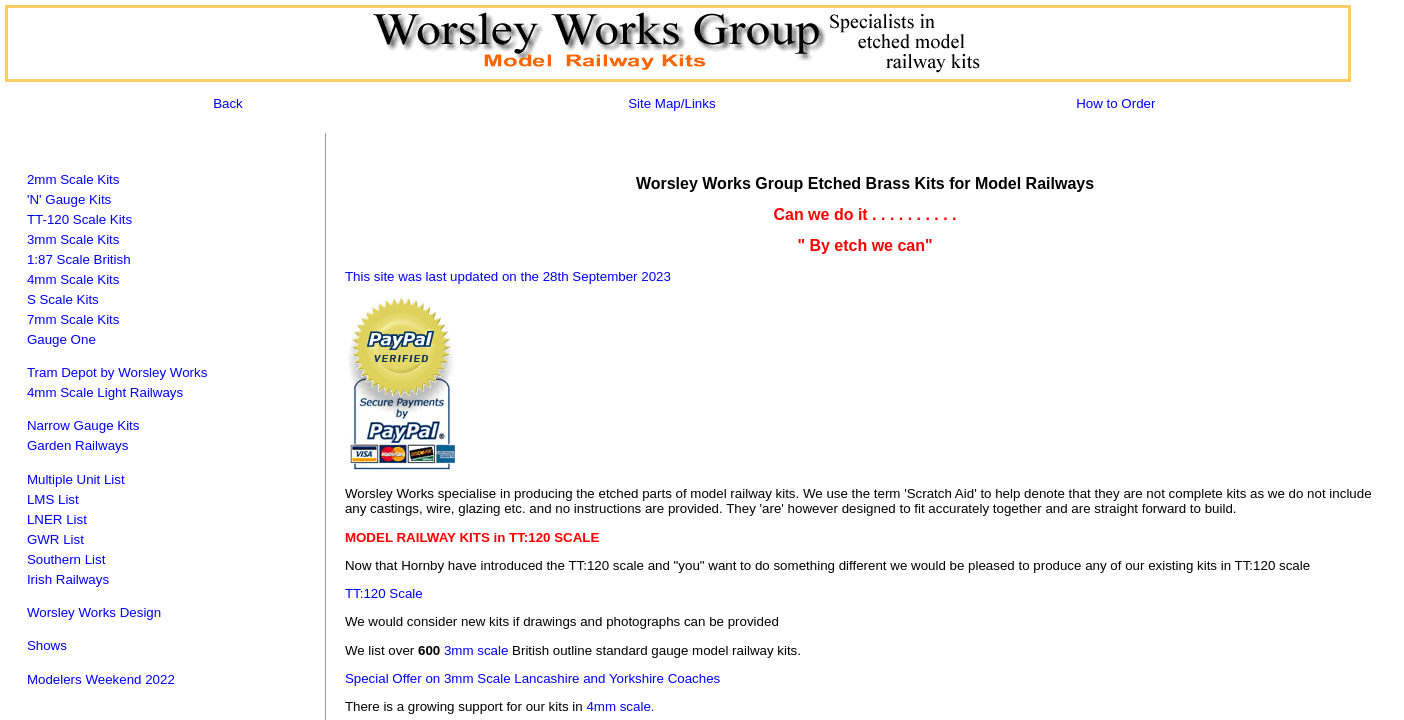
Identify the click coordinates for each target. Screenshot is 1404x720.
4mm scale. (619, 706)
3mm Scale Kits (73, 239)
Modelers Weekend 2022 (101, 679)
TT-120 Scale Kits (79, 219)
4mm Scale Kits (73, 279)
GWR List (55, 539)
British (112, 259)
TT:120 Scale (384, 593)
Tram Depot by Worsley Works (117, 372)
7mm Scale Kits (73, 319)
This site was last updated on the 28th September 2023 (508, 276)
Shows (47, 645)
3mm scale (476, 650)
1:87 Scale (58, 259)
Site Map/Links (671, 103)
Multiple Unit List (76, 479)
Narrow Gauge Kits (83, 425)
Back (228, 103)
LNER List (57, 519)
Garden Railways (77, 445)
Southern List (66, 559)
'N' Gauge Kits (69, 199)
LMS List (53, 499)
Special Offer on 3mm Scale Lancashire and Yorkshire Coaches (532, 678)
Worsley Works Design (94, 612)
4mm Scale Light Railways (105, 392)
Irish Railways (68, 579)
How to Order (1115, 103)
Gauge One (61, 339)
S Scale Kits (63, 299)
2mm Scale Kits (73, 179)
